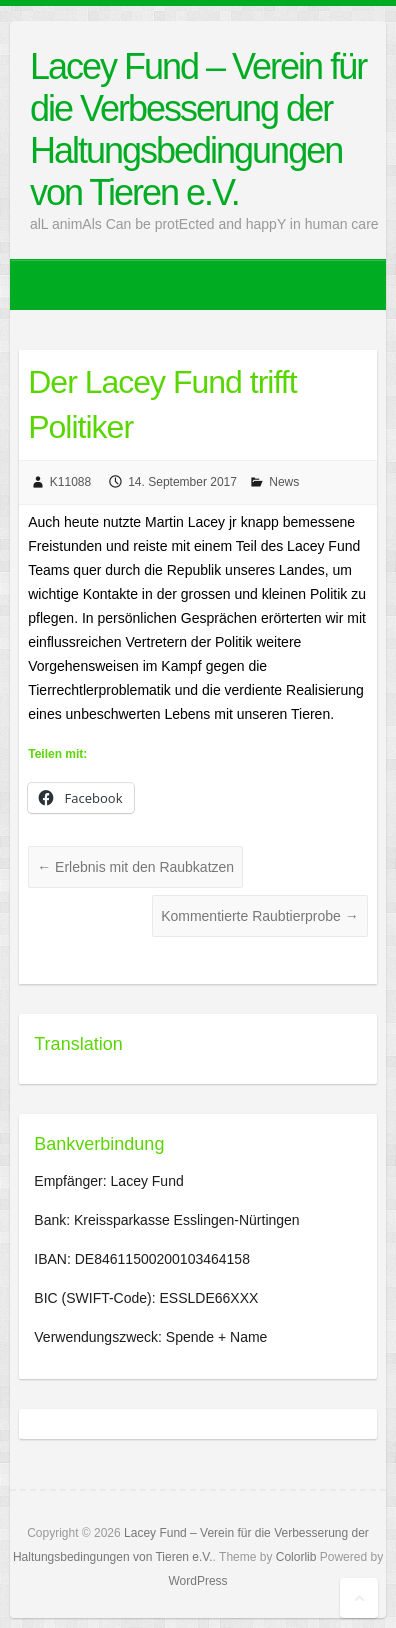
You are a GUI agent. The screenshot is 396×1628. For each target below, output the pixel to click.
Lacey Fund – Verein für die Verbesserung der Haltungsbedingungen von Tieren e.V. (198, 129)
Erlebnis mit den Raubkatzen (135, 867)
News (284, 482)
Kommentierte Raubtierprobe (260, 916)
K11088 (70, 482)
